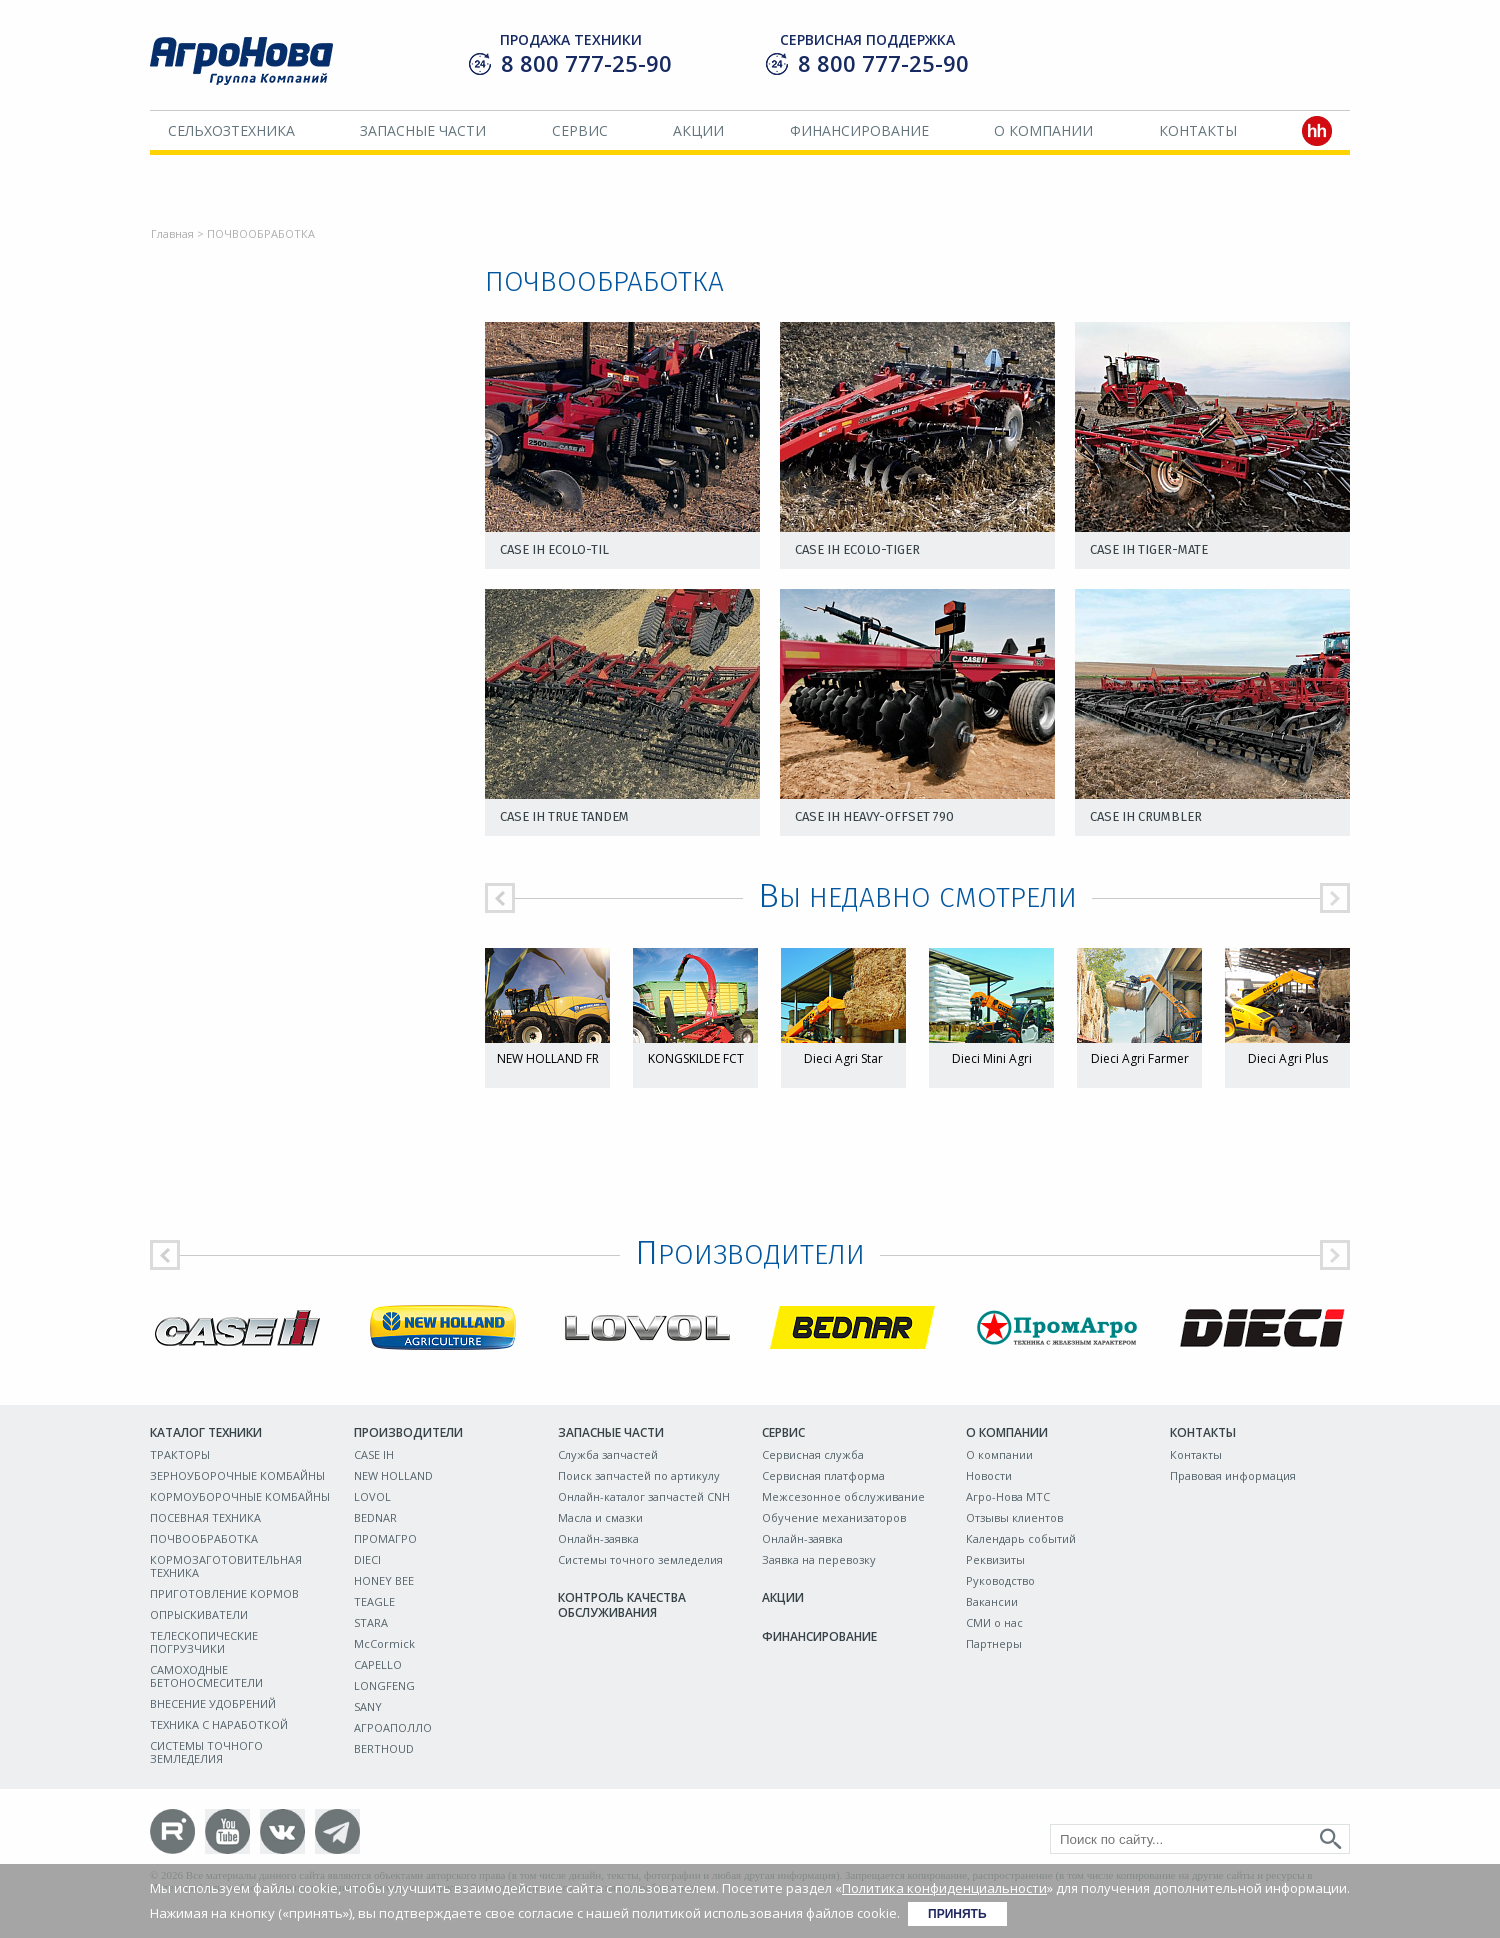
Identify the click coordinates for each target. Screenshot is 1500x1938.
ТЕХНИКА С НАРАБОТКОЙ (219, 1724)
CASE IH (374, 1454)
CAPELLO (378, 1664)
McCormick (384, 1643)
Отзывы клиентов (1014, 1517)
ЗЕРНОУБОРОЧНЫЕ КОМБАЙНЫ (237, 1475)
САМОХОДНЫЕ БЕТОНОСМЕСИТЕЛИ (206, 1676)
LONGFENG (384, 1685)
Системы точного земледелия (640, 1559)
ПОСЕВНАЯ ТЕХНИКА (205, 1517)
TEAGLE (374, 1601)
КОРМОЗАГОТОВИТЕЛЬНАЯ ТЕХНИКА (226, 1566)
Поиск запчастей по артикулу (639, 1475)
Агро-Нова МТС (1008, 1496)
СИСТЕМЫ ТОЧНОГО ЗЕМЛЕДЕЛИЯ (206, 1752)
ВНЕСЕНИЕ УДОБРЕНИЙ (213, 1703)
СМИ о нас (994, 1622)
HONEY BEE (384, 1580)
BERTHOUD (384, 1748)
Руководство (1000, 1580)
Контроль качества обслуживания (622, 1605)
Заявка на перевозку (819, 1559)
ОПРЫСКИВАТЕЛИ (199, 1614)
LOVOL (372, 1496)
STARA (371, 1622)
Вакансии (992, 1601)
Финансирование (859, 130)
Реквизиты (995, 1559)
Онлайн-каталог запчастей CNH (644, 1496)
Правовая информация (1233, 1475)
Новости (989, 1475)
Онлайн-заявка (598, 1538)
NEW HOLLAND (393, 1475)
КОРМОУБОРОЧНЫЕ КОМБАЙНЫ (240, 1496)
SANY (368, 1706)
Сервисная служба (813, 1454)
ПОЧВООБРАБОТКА (204, 1538)
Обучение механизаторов (834, 1517)
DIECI (367, 1559)
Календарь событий (1021, 1538)
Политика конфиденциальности (944, 1888)
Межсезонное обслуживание (843, 1496)
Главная (172, 233)
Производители (408, 1432)
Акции (698, 130)
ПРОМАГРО (385, 1538)
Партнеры (994, 1643)
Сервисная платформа (823, 1475)
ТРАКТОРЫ (180, 1454)
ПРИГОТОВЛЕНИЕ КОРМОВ (224, 1593)
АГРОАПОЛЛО (393, 1727)
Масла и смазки (600, 1517)
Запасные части (423, 130)
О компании (1043, 130)
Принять (957, 1914)
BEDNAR (375, 1517)
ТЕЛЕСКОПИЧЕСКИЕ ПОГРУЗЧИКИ (204, 1642)
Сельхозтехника (231, 130)
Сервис (580, 130)
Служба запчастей (608, 1454)
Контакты (1198, 130)
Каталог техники (206, 1432)
